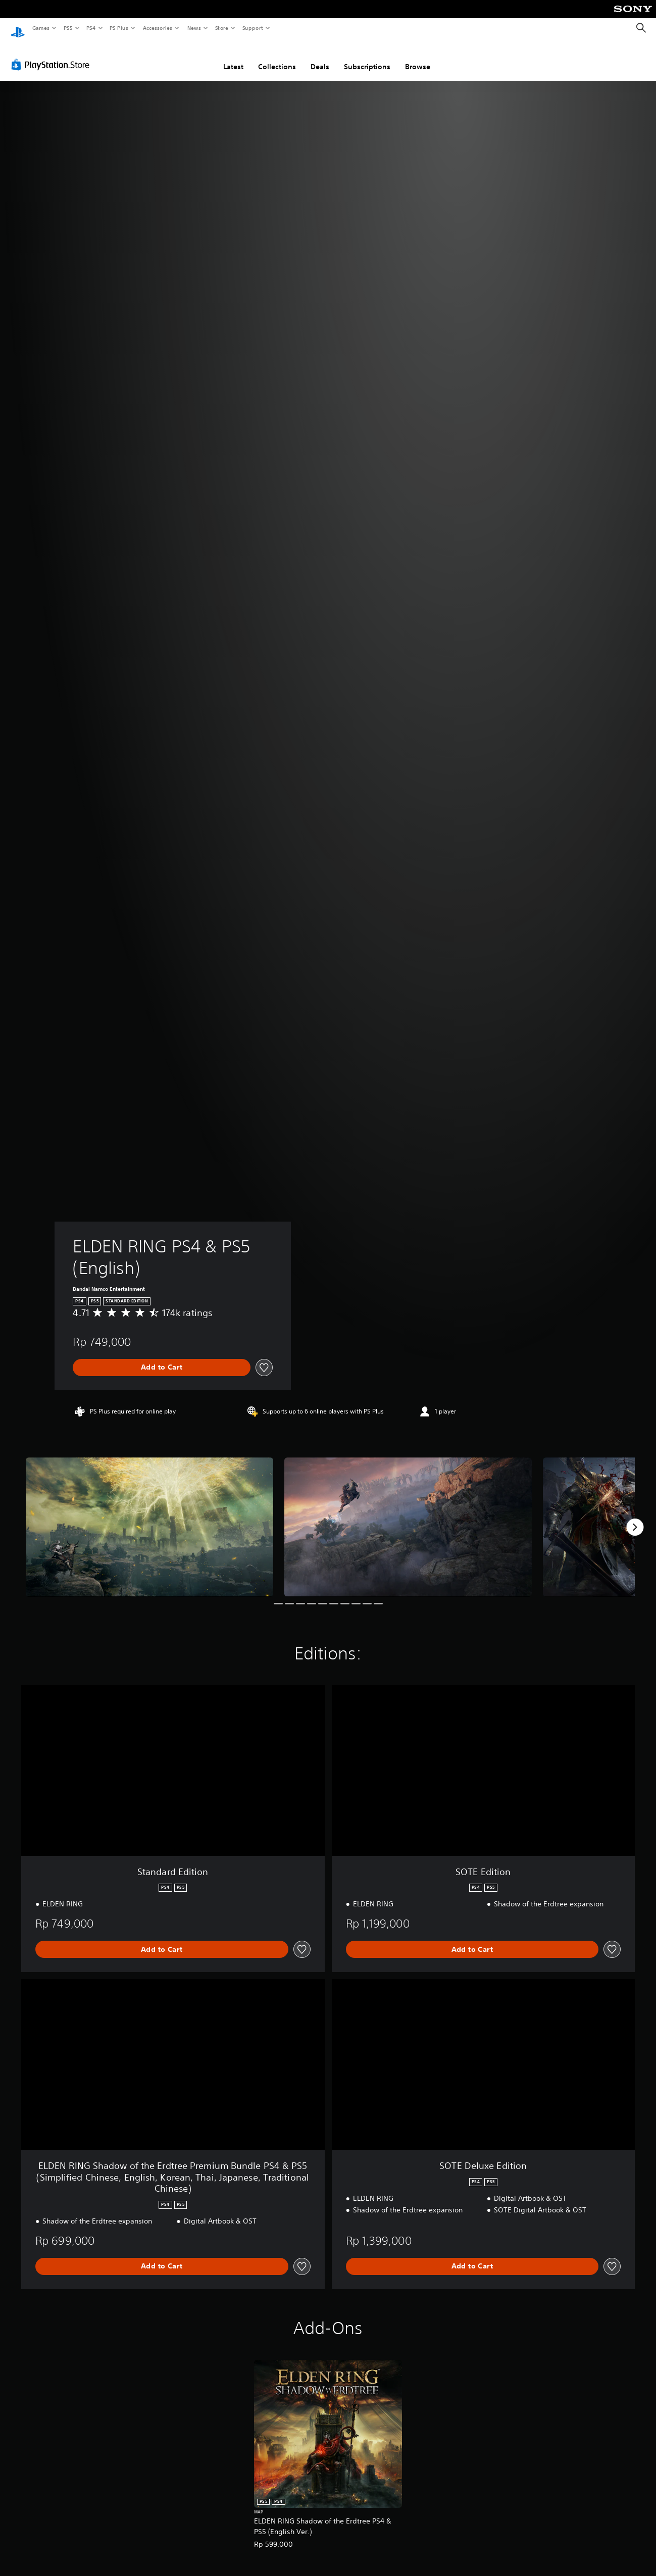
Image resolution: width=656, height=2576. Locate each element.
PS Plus (119, 27)
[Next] (634, 1517)
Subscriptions (367, 57)
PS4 (91, 27)
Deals (320, 57)
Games (40, 27)
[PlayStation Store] (52, 55)
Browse (417, 57)
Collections (277, 57)
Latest (233, 57)
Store (221, 27)
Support (252, 27)
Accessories (157, 27)
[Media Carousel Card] (149, 1517)
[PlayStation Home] (17, 28)
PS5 (68, 27)
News (194, 27)
